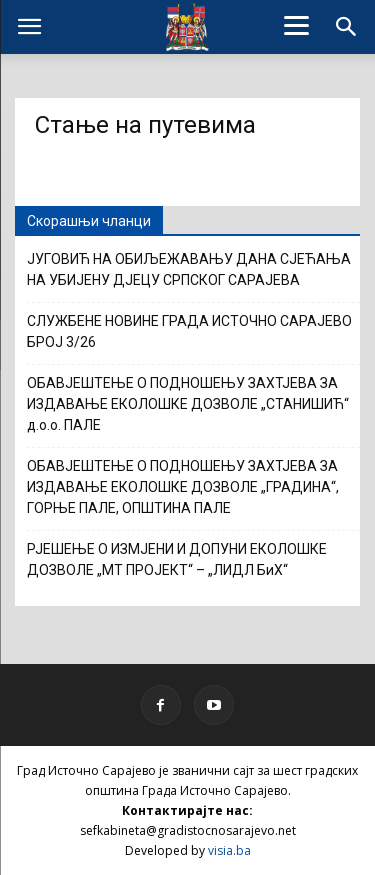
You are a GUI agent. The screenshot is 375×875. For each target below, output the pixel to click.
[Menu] (296, 25)
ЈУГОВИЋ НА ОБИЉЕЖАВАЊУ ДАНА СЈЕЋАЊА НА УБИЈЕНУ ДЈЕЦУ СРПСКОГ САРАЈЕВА (189, 269)
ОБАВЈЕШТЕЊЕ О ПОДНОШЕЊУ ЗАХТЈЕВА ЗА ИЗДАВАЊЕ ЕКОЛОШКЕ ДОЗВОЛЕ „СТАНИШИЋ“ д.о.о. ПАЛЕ (188, 404)
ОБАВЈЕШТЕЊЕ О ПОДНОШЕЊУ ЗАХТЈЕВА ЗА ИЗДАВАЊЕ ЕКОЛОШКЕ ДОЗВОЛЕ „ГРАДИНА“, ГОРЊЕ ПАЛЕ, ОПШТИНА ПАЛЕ (183, 487)
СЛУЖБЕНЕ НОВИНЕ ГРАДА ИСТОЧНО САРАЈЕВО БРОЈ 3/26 (189, 331)
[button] (347, 27)
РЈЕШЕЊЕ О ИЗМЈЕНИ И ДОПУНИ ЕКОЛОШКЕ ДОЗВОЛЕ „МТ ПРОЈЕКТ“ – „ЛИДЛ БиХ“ (177, 559)
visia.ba (229, 850)
